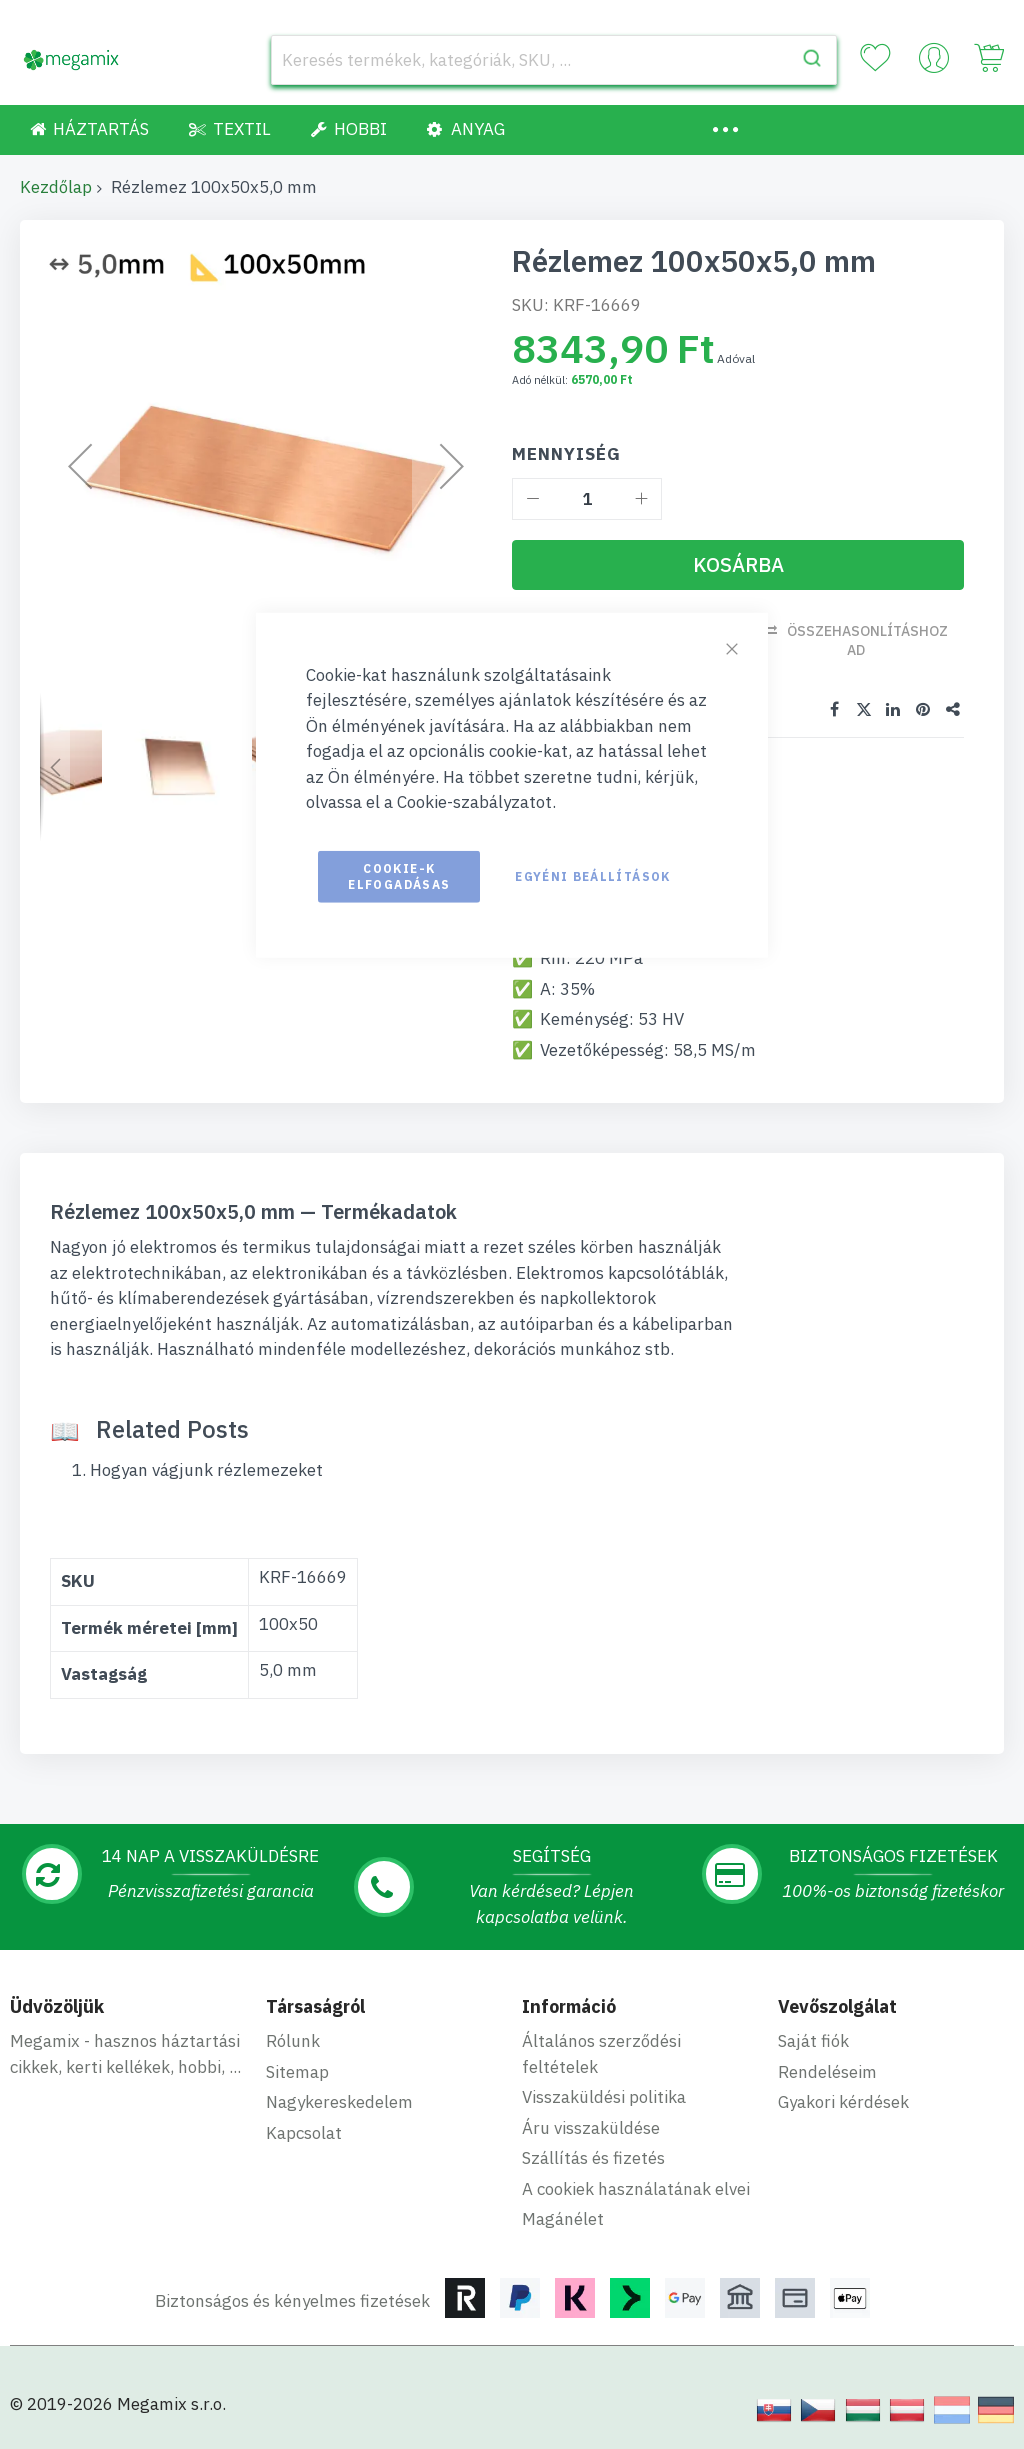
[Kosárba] (738, 565)
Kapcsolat (304, 2133)
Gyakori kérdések (843, 2102)
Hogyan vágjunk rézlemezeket (206, 1470)
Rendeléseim (827, 2072)
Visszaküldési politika (604, 2097)
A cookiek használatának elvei (636, 2189)
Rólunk (293, 2041)
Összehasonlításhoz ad (867, 640)
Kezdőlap (56, 187)
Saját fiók (813, 2041)
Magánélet (563, 2219)
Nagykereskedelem (339, 2102)
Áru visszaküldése (591, 2128)
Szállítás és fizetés (593, 2158)
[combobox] (554, 60)
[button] (55, 767)
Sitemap (297, 2072)
